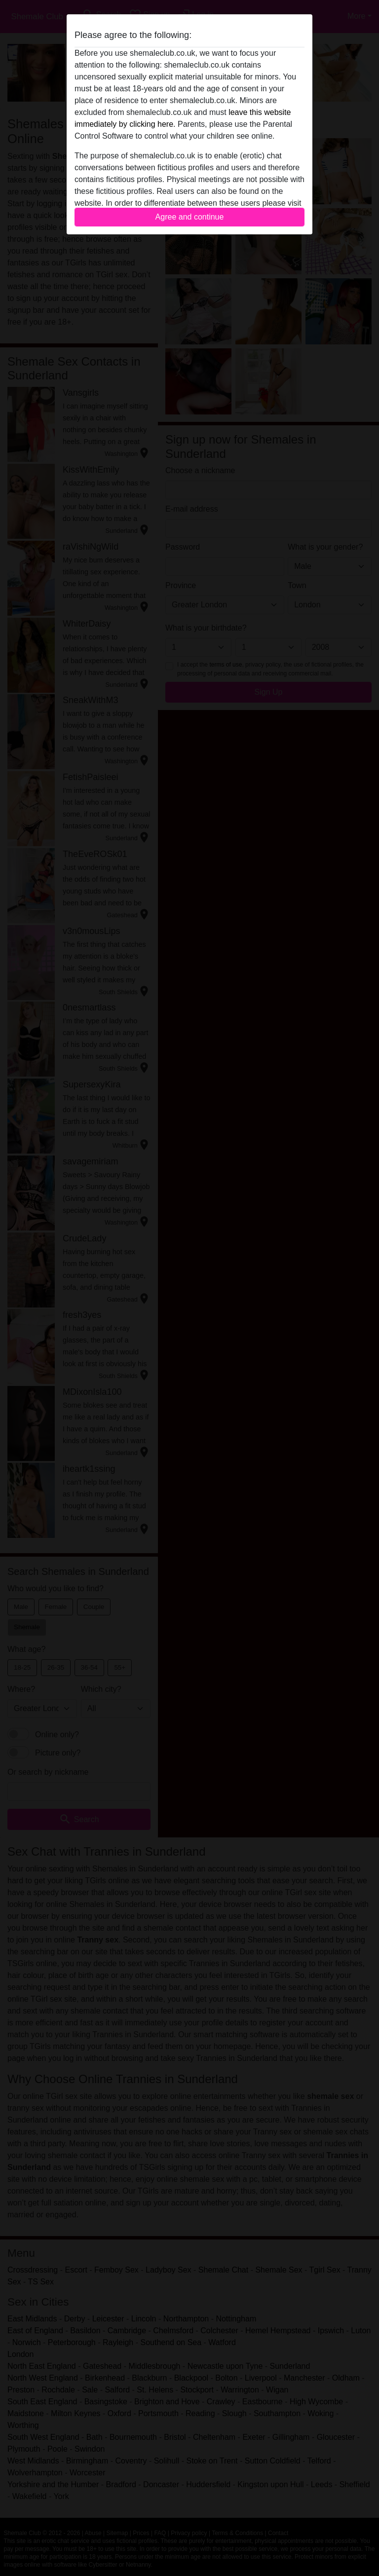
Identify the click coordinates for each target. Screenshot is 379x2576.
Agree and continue (189, 217)
